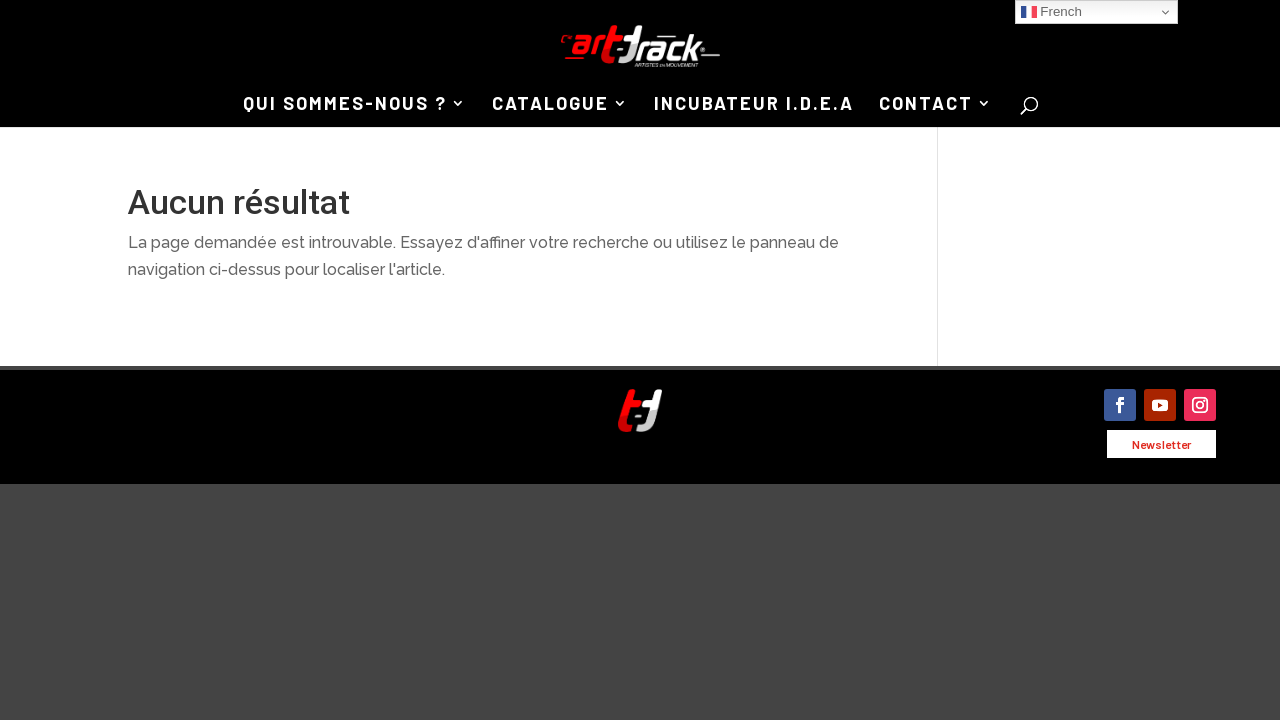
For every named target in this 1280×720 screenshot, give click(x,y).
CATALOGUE (550, 105)
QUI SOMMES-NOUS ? (345, 105)
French (1051, 12)
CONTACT (926, 105)
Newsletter (1161, 444)
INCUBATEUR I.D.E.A (754, 105)
